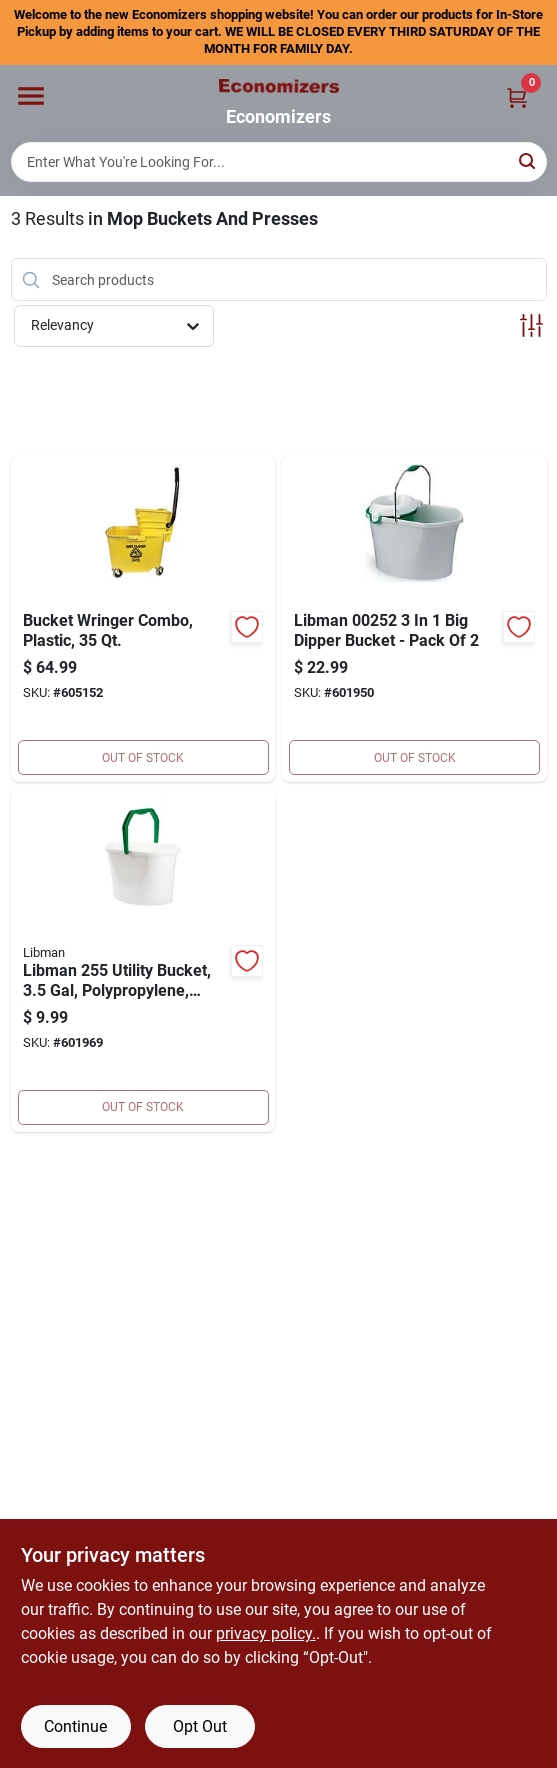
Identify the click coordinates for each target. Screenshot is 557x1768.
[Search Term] (279, 162)
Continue (75, 1726)
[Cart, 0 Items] (517, 97)
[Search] (528, 160)
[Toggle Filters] (531, 325)
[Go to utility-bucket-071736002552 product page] (143, 960)
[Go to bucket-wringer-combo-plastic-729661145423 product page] (143, 618)
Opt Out (200, 1726)
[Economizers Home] (279, 86)
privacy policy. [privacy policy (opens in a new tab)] (266, 1633)
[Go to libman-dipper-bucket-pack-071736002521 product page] (414, 618)
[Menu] (31, 96)
